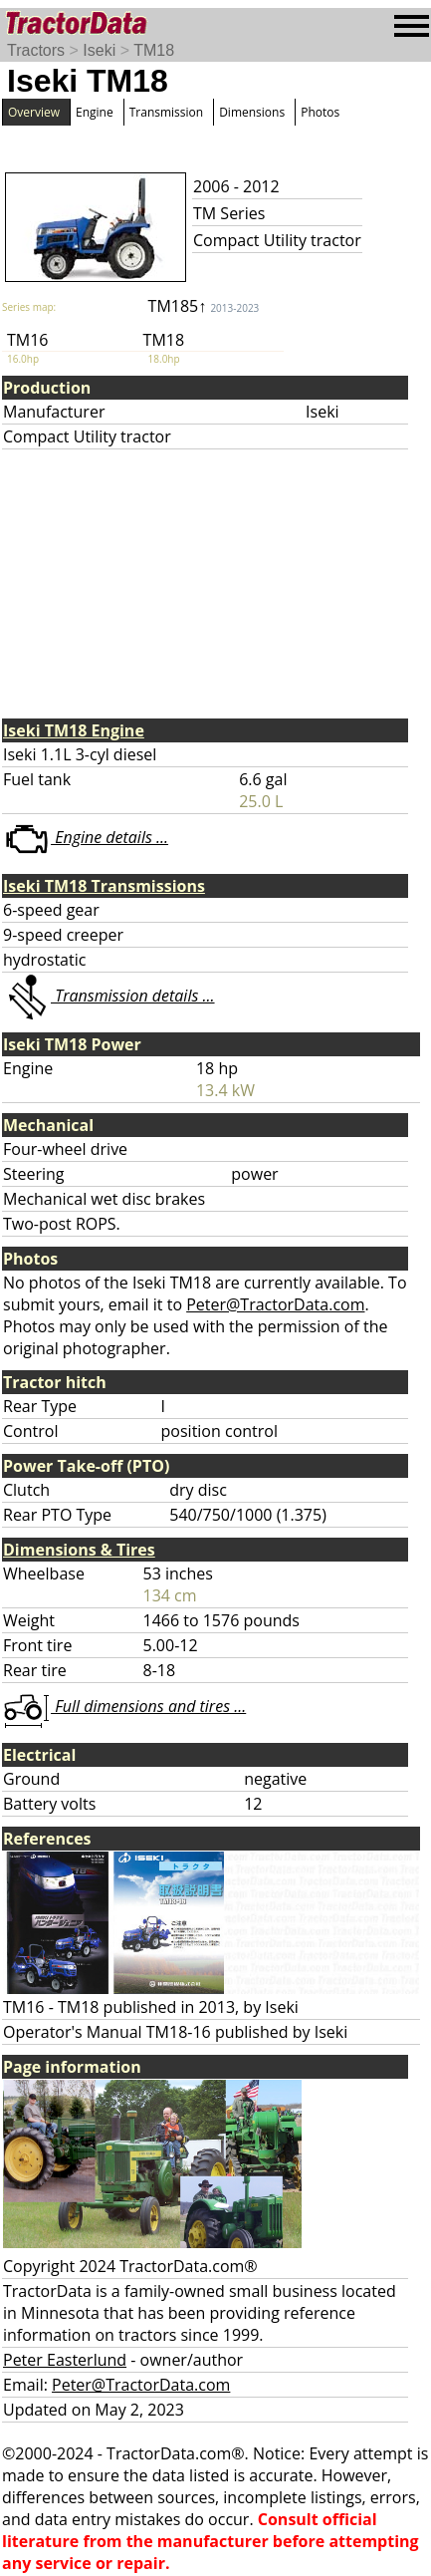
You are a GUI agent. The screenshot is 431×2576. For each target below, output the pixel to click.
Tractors (36, 50)
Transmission (166, 112)
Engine (94, 112)
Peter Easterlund (64, 2360)
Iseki (99, 50)
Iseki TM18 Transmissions (104, 886)
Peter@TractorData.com (275, 1304)
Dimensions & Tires (79, 1550)
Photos (320, 112)
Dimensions (252, 112)
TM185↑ (204, 306)
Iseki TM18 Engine (73, 730)
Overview (34, 112)
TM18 (153, 50)
